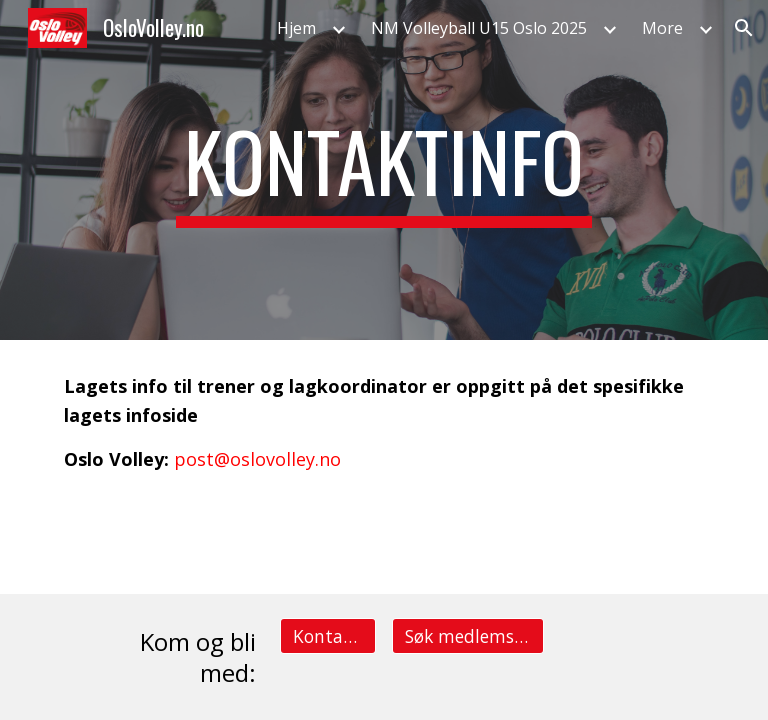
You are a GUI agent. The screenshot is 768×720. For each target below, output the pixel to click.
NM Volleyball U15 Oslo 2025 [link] (479, 28)
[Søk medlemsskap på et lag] (467, 635)
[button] (744, 28)
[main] (383, 170)
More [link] (662, 28)
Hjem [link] (296, 28)
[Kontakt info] (327, 635)
